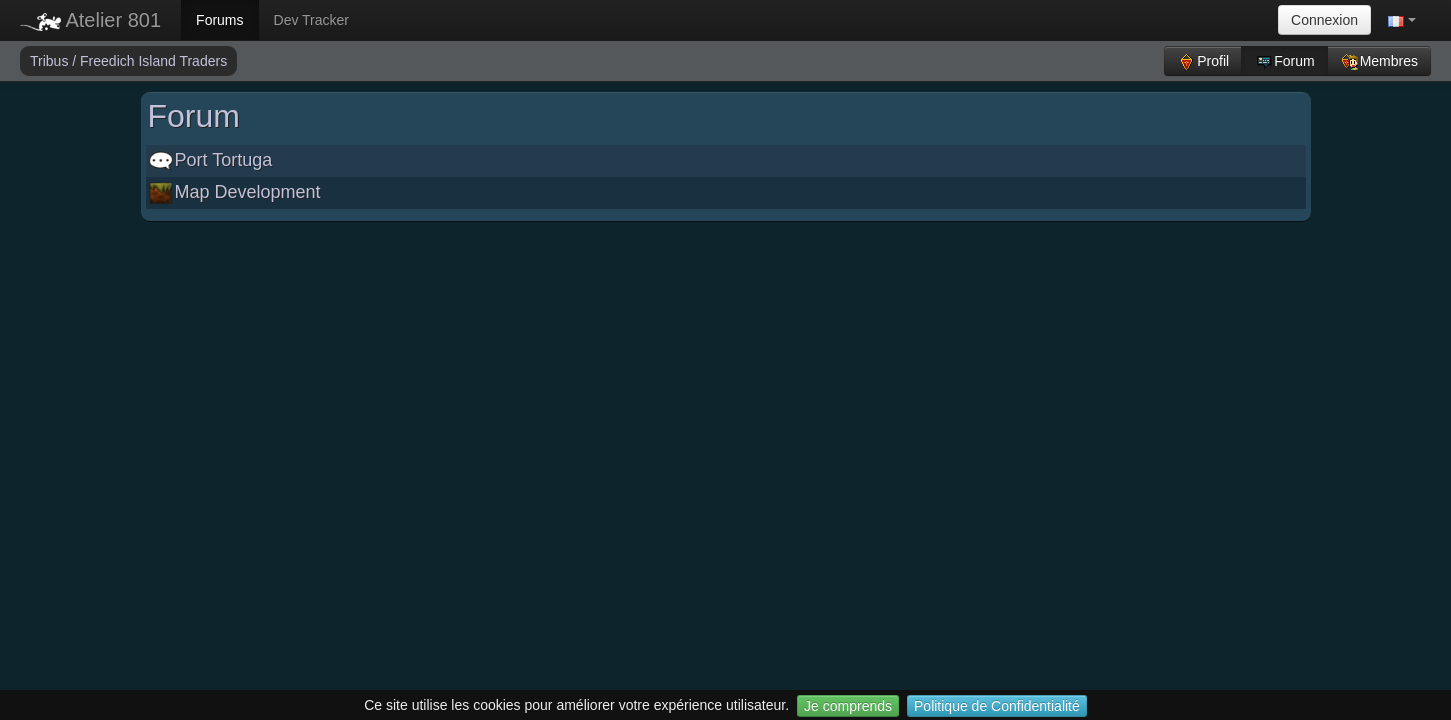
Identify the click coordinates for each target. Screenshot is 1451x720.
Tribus (51, 61)
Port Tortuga (211, 160)
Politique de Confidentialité (997, 706)
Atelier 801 (90, 20)
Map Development (235, 192)
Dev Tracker (311, 20)
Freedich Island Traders (153, 61)
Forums (219, 20)
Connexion (1324, 20)
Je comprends (848, 706)
